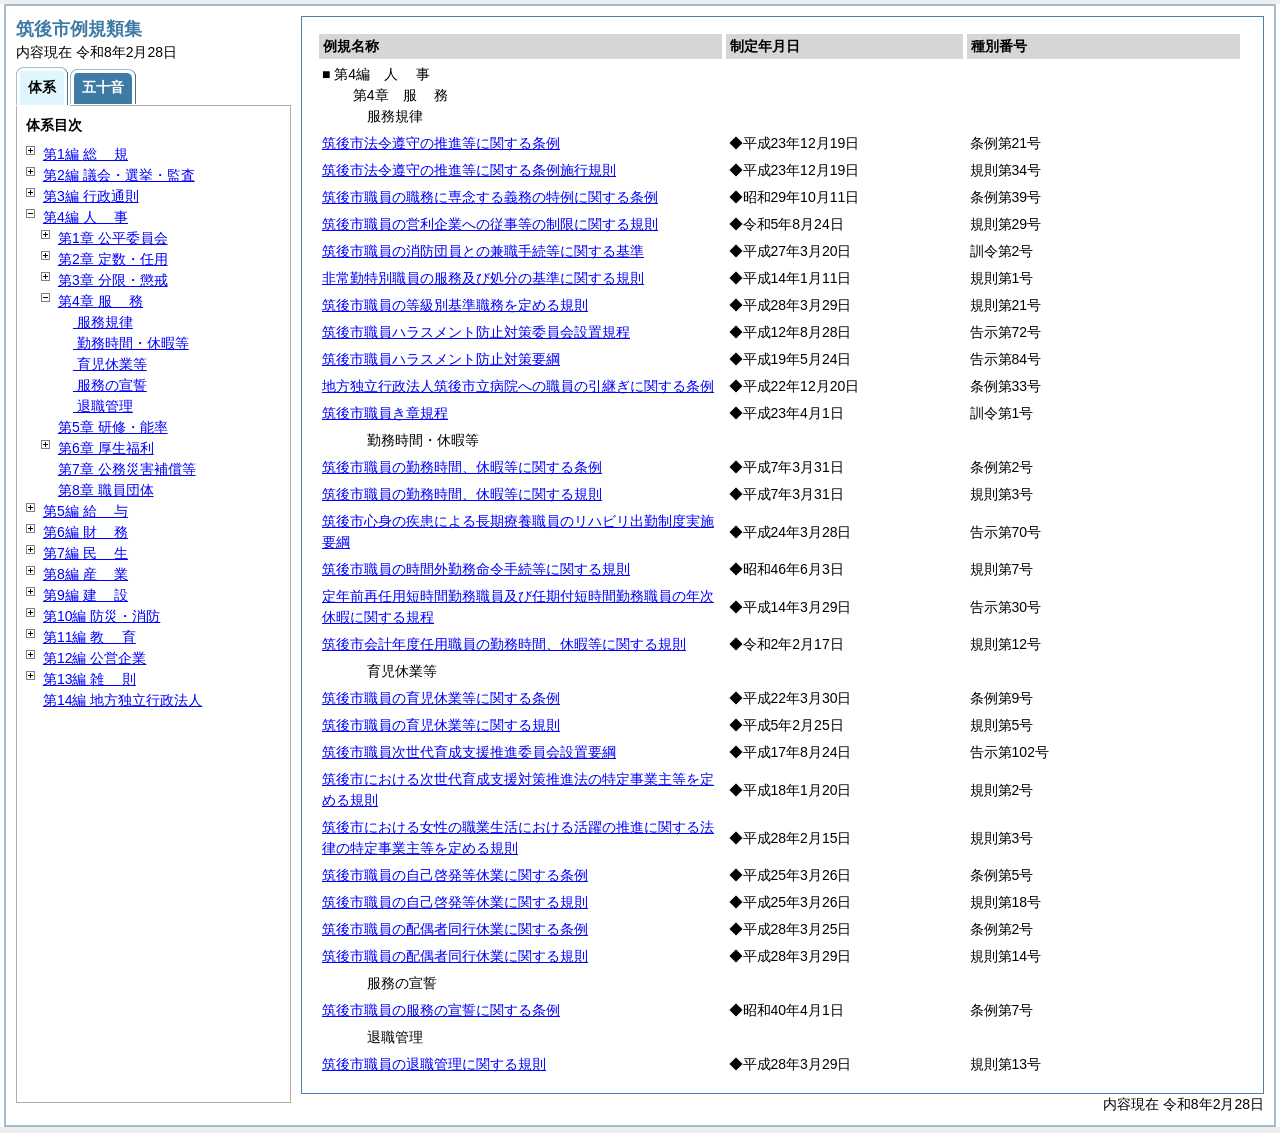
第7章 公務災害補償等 (127, 469)
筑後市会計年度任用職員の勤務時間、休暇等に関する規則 (504, 644)
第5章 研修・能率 (113, 427)
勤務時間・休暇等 (131, 343)
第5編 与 (85, 511)
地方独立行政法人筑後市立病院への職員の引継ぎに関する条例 (518, 386)
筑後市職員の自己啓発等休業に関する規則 (455, 902)
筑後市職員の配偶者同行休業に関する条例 (455, 929)
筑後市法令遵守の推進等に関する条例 (441, 143)
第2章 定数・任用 (113, 259)
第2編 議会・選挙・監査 (119, 175)
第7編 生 (85, 553)
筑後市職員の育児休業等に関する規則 (441, 725)
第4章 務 (100, 301)
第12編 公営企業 (94, 658)
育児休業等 (110, 364)
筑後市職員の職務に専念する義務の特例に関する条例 (490, 197)
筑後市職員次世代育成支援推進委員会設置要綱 (469, 752)
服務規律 (103, 322)
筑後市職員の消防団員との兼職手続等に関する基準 (483, 251)
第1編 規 (85, 154)
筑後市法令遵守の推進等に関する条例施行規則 (469, 170)
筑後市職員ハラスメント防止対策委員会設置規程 (476, 332)
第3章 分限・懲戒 (113, 280)
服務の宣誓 (110, 385)
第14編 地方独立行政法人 (122, 700)
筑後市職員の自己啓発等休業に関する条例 (455, 875)
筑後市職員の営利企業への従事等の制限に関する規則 (490, 224)
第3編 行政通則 (91, 196)
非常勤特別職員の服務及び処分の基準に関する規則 (483, 278)
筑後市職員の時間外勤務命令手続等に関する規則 (476, 569)
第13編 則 (89, 679)
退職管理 (103, 406)
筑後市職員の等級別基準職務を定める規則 (455, 305)
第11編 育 (89, 637)
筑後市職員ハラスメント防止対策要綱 (441, 359)
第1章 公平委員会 (113, 238)
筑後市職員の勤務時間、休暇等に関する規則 (462, 494)
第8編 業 (85, 574)
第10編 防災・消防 (101, 616)
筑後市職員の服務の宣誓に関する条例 (441, 1010)
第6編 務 (85, 532)
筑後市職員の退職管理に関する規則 (434, 1064)
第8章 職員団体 (106, 490)
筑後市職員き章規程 (385, 413)
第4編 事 (85, 217)
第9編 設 (85, 595)
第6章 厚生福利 (106, 448)
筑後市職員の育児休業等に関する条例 (441, 698)
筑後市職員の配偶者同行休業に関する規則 (455, 956)
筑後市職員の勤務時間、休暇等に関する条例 (462, 467)
